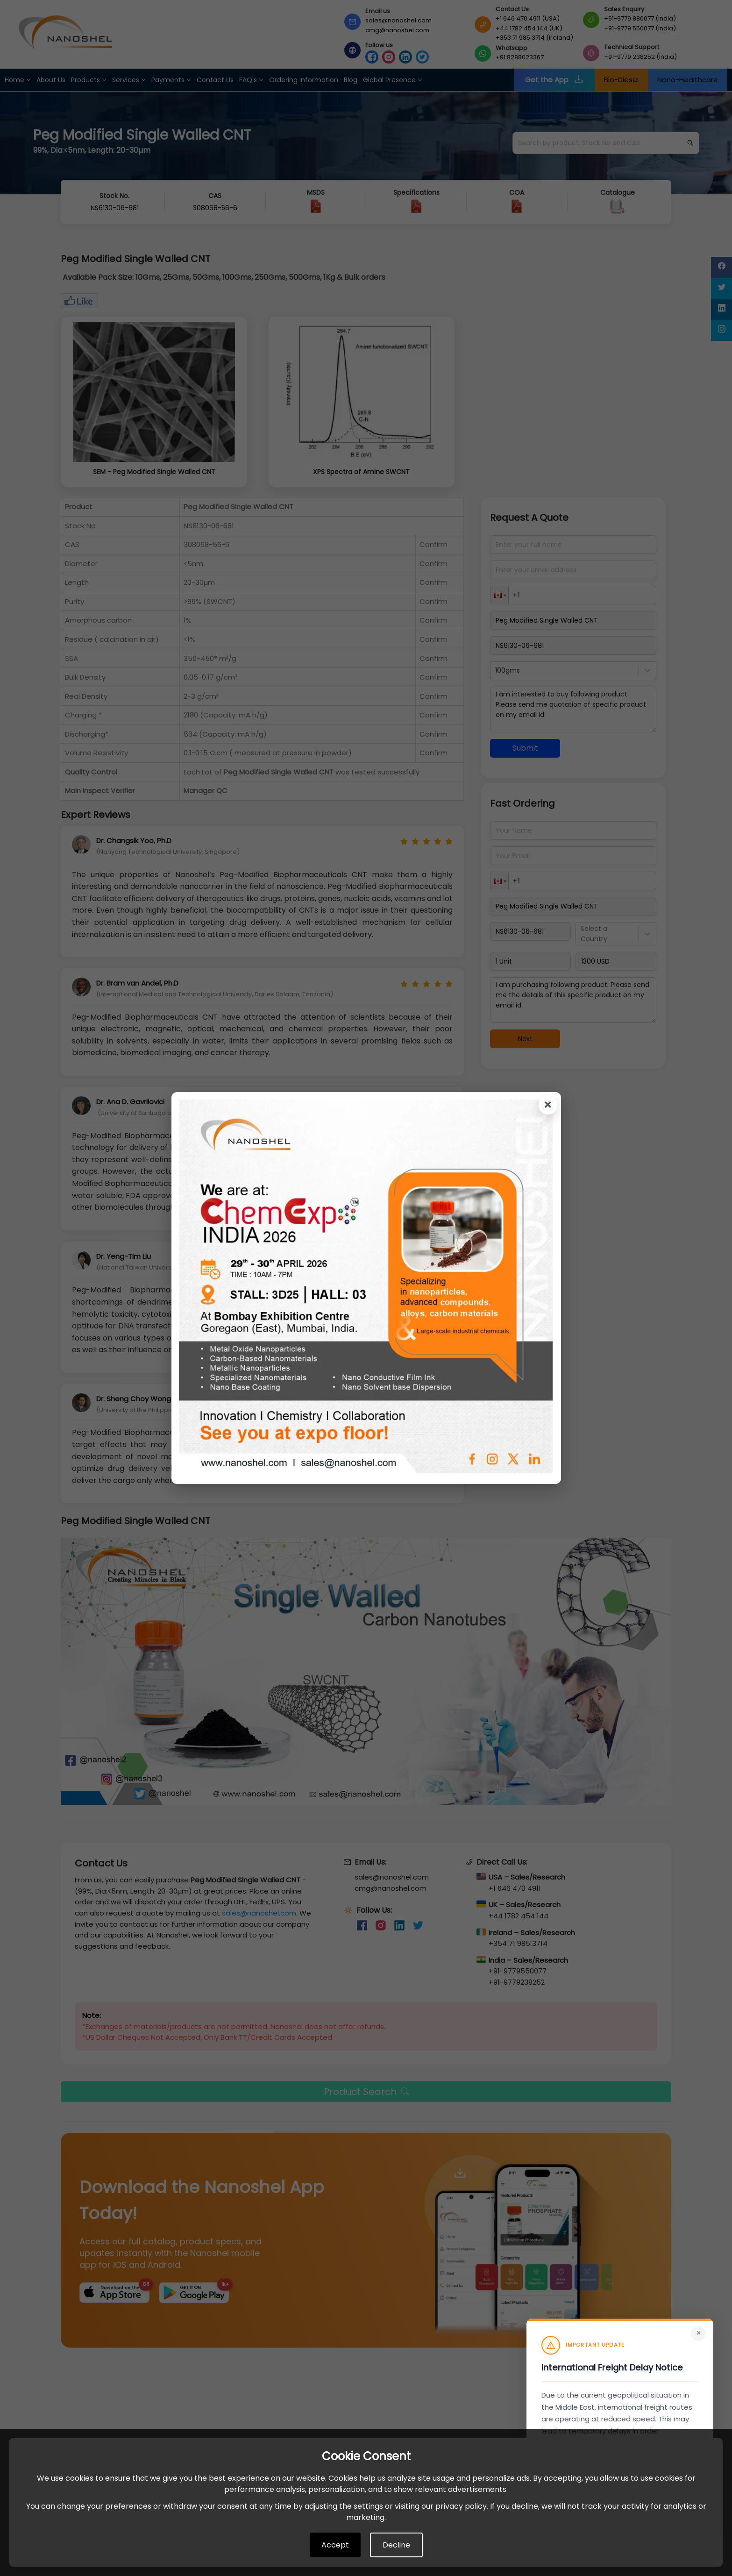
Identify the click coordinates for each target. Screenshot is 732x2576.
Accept (335, 2545)
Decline (396, 2545)
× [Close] (698, 2333)
